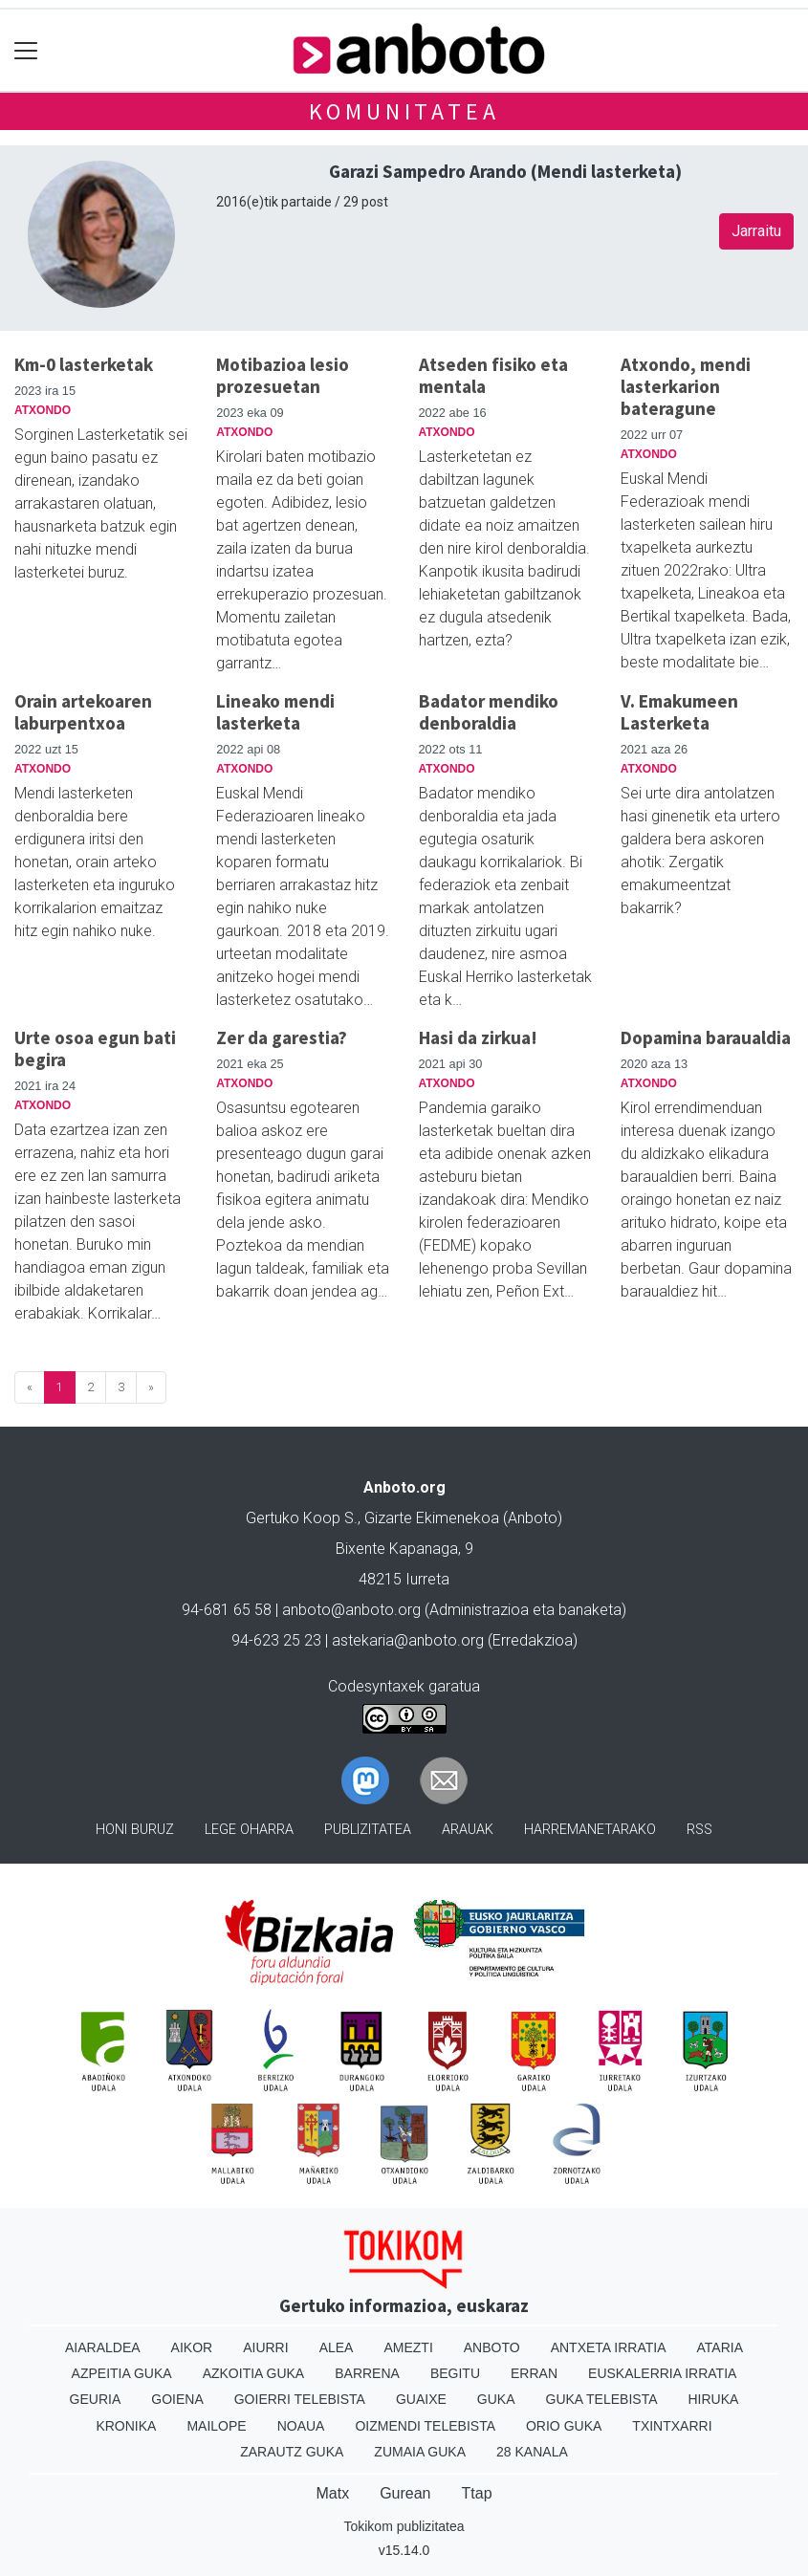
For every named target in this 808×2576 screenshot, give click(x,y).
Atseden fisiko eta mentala (493, 375)
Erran (534, 2373)
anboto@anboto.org (351, 1610)
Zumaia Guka (420, 2451)
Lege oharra (249, 1830)
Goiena (177, 2399)
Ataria (720, 2347)
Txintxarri (671, 2426)
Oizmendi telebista (425, 2426)
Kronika (126, 2426)
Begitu (455, 2373)
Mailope (216, 2426)
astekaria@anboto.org (408, 1640)
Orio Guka (563, 2426)
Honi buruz (135, 1830)
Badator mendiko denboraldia (488, 711)
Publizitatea (367, 1830)
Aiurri (265, 2347)
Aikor (192, 2347)
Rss (699, 1830)
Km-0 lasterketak (83, 364)
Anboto (492, 2347)
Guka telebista (602, 2399)
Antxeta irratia (608, 2347)
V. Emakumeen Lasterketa (679, 711)
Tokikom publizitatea (403, 2526)
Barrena (367, 2373)
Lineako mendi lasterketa (275, 711)
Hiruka (713, 2399)
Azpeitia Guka (122, 2373)
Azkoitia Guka (254, 2373)
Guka (496, 2399)
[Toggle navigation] (26, 50)
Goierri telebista (299, 2399)
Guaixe (421, 2399)
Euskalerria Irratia (662, 2373)
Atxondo (42, 410)
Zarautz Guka (291, 2451)
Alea (336, 2347)
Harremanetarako (590, 1830)
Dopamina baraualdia (706, 1037)
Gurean (405, 2493)
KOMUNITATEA (404, 111)
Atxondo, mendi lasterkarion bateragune (686, 386)
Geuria (95, 2399)
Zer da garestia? (281, 1037)
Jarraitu (756, 231)
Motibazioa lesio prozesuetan (282, 375)
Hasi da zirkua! (478, 1037)
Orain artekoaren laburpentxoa (83, 711)
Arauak (467, 1830)
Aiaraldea (103, 2347)
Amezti (407, 2347)
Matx (332, 2493)
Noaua (301, 2426)
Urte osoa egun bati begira (95, 1048)
